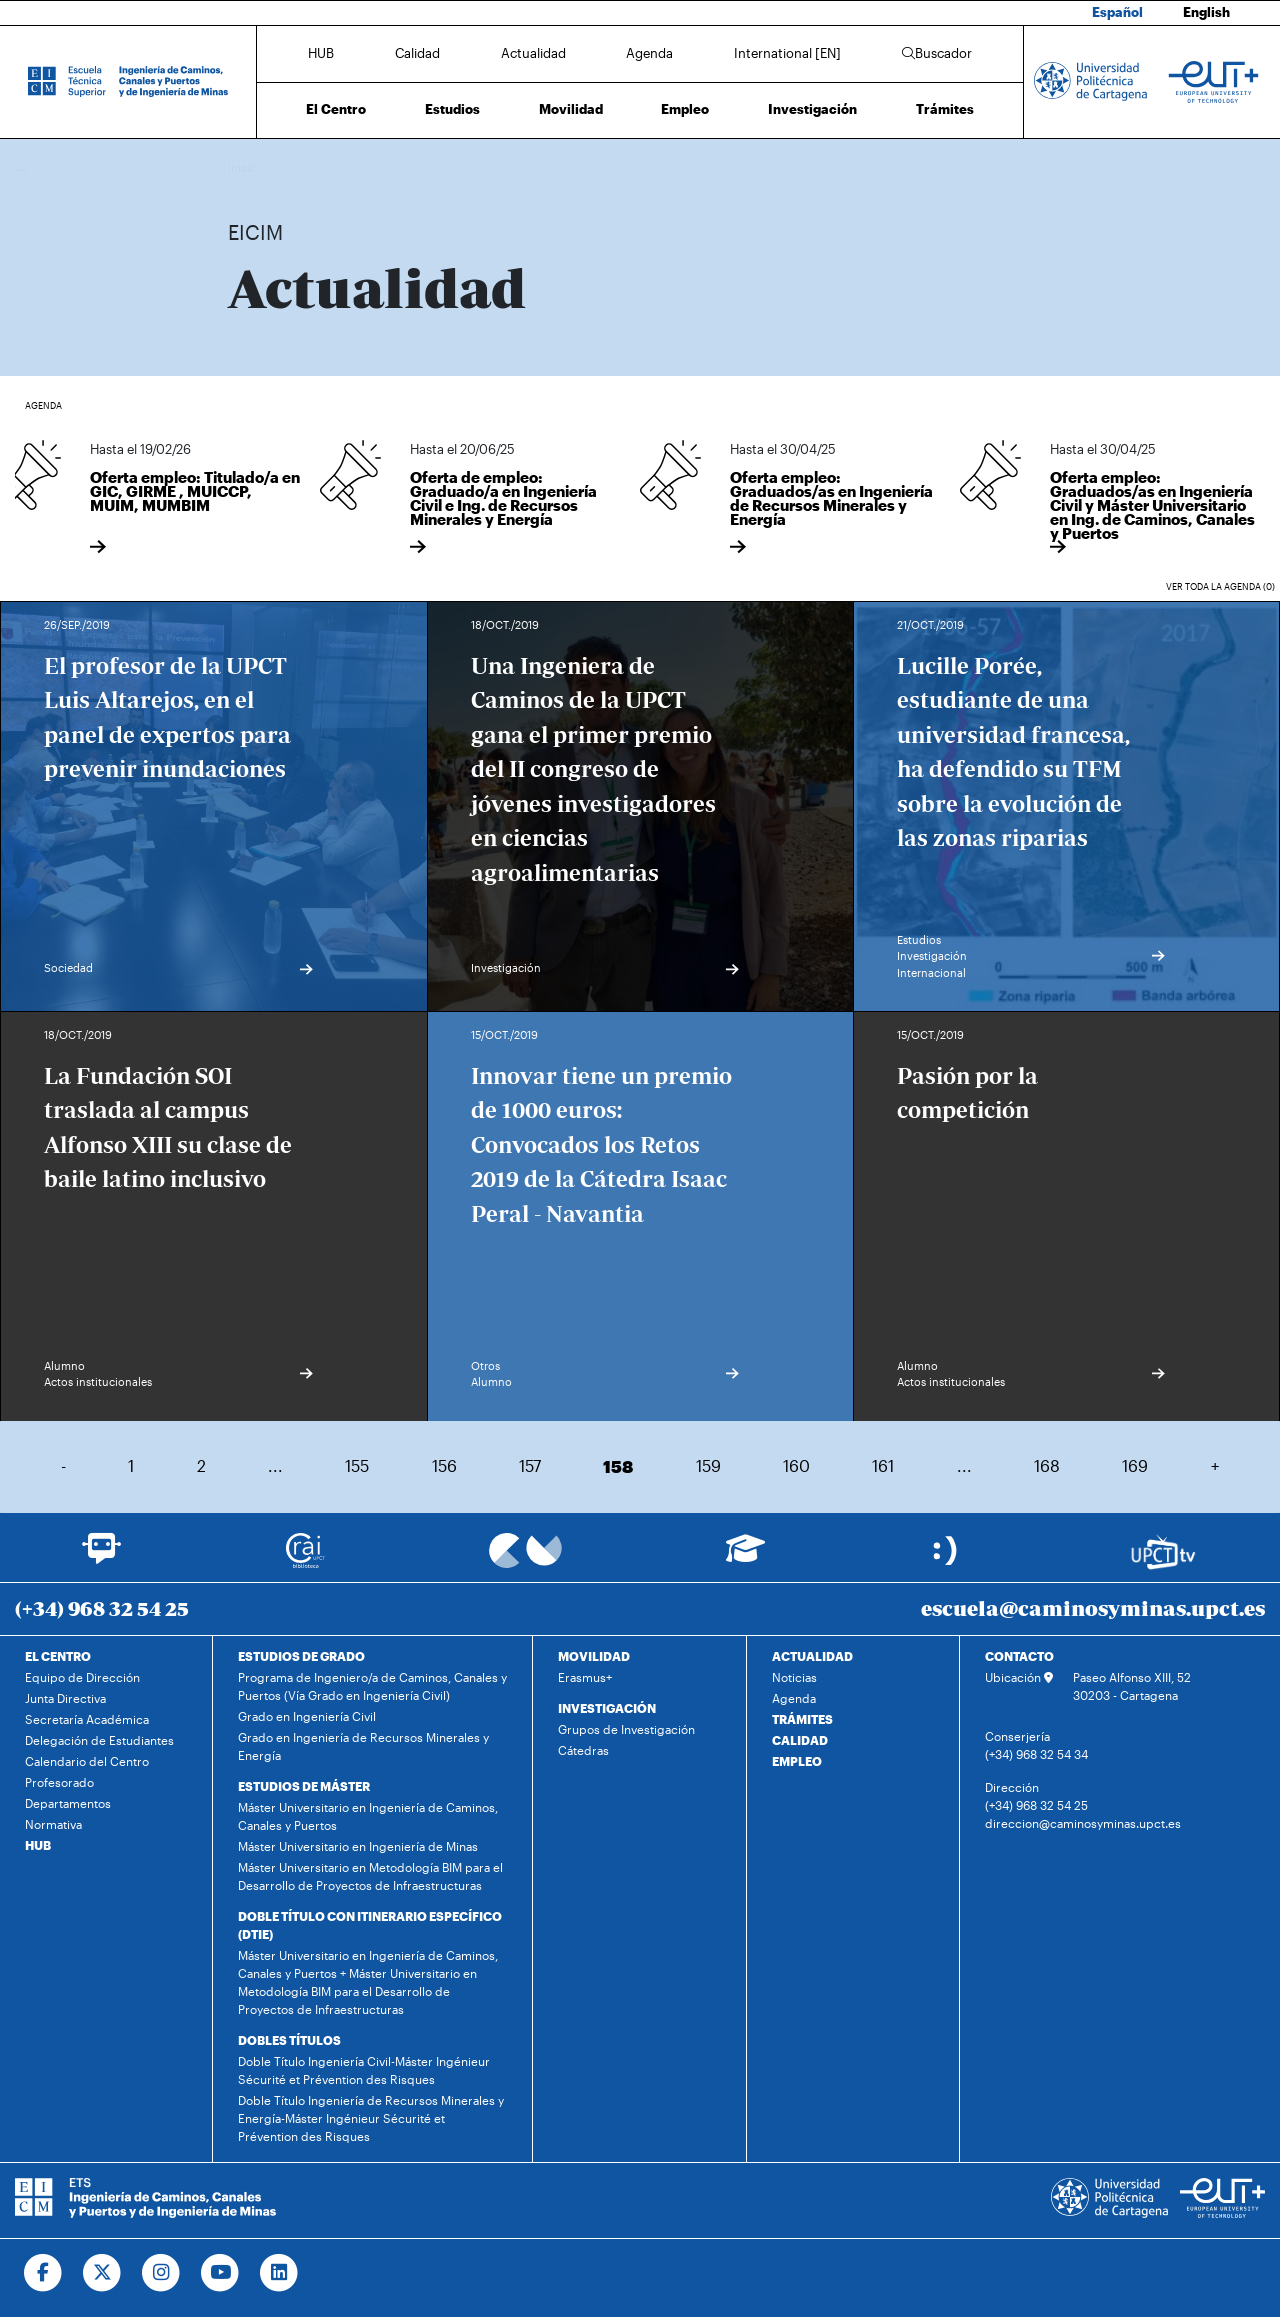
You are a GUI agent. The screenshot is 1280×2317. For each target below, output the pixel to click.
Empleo (685, 109)
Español (1117, 12)
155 (357, 1465)
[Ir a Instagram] (161, 2273)
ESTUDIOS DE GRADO (301, 1656)
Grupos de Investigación (626, 1729)
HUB (321, 53)
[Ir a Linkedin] (279, 2273)
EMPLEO (797, 1761)
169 (1135, 1465)
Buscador (937, 53)
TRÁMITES (802, 1719)
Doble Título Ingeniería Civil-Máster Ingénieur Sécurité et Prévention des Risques (364, 2070)
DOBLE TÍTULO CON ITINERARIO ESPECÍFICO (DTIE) (370, 1925)
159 (708, 1465)
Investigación (812, 109)
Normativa (53, 1824)
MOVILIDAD (594, 1656)
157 (530, 1465)
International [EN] (787, 53)
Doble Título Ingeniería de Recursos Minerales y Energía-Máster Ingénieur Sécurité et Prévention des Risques (371, 2118)
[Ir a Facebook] (43, 2273)
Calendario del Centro (87, 1761)
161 (883, 1465)
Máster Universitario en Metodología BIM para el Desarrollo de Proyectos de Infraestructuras (370, 1876)
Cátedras (583, 1750)
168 (1047, 1465)
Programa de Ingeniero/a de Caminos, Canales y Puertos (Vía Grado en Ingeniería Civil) (372, 1686)
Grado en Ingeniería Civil (307, 1716)
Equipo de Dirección (82, 1677)
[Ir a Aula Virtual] (745, 1557)
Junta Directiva (65, 1698)
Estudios (452, 109)
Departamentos (68, 1803)
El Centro (336, 109)
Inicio (244, 167)
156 (444, 1465)
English (1206, 12)
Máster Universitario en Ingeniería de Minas (358, 1846)
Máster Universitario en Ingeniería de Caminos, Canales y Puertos (368, 1816)
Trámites (945, 109)
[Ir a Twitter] (102, 2273)
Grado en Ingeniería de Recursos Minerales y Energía (363, 1746)
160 (796, 1465)
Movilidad (571, 109)
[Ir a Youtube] (220, 2273)
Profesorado (59, 1782)
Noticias (794, 1677)
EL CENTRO (58, 1656)
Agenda (649, 53)
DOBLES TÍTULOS (289, 2040)
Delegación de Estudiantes (99, 1740)
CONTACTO (1019, 1656)
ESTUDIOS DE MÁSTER (304, 1786)
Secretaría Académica (87, 1719)
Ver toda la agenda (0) (1220, 586)
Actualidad (533, 53)
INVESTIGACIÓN (607, 1708)
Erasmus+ (585, 1677)
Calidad (417, 53)
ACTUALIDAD (812, 1656)
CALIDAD (800, 1740)
